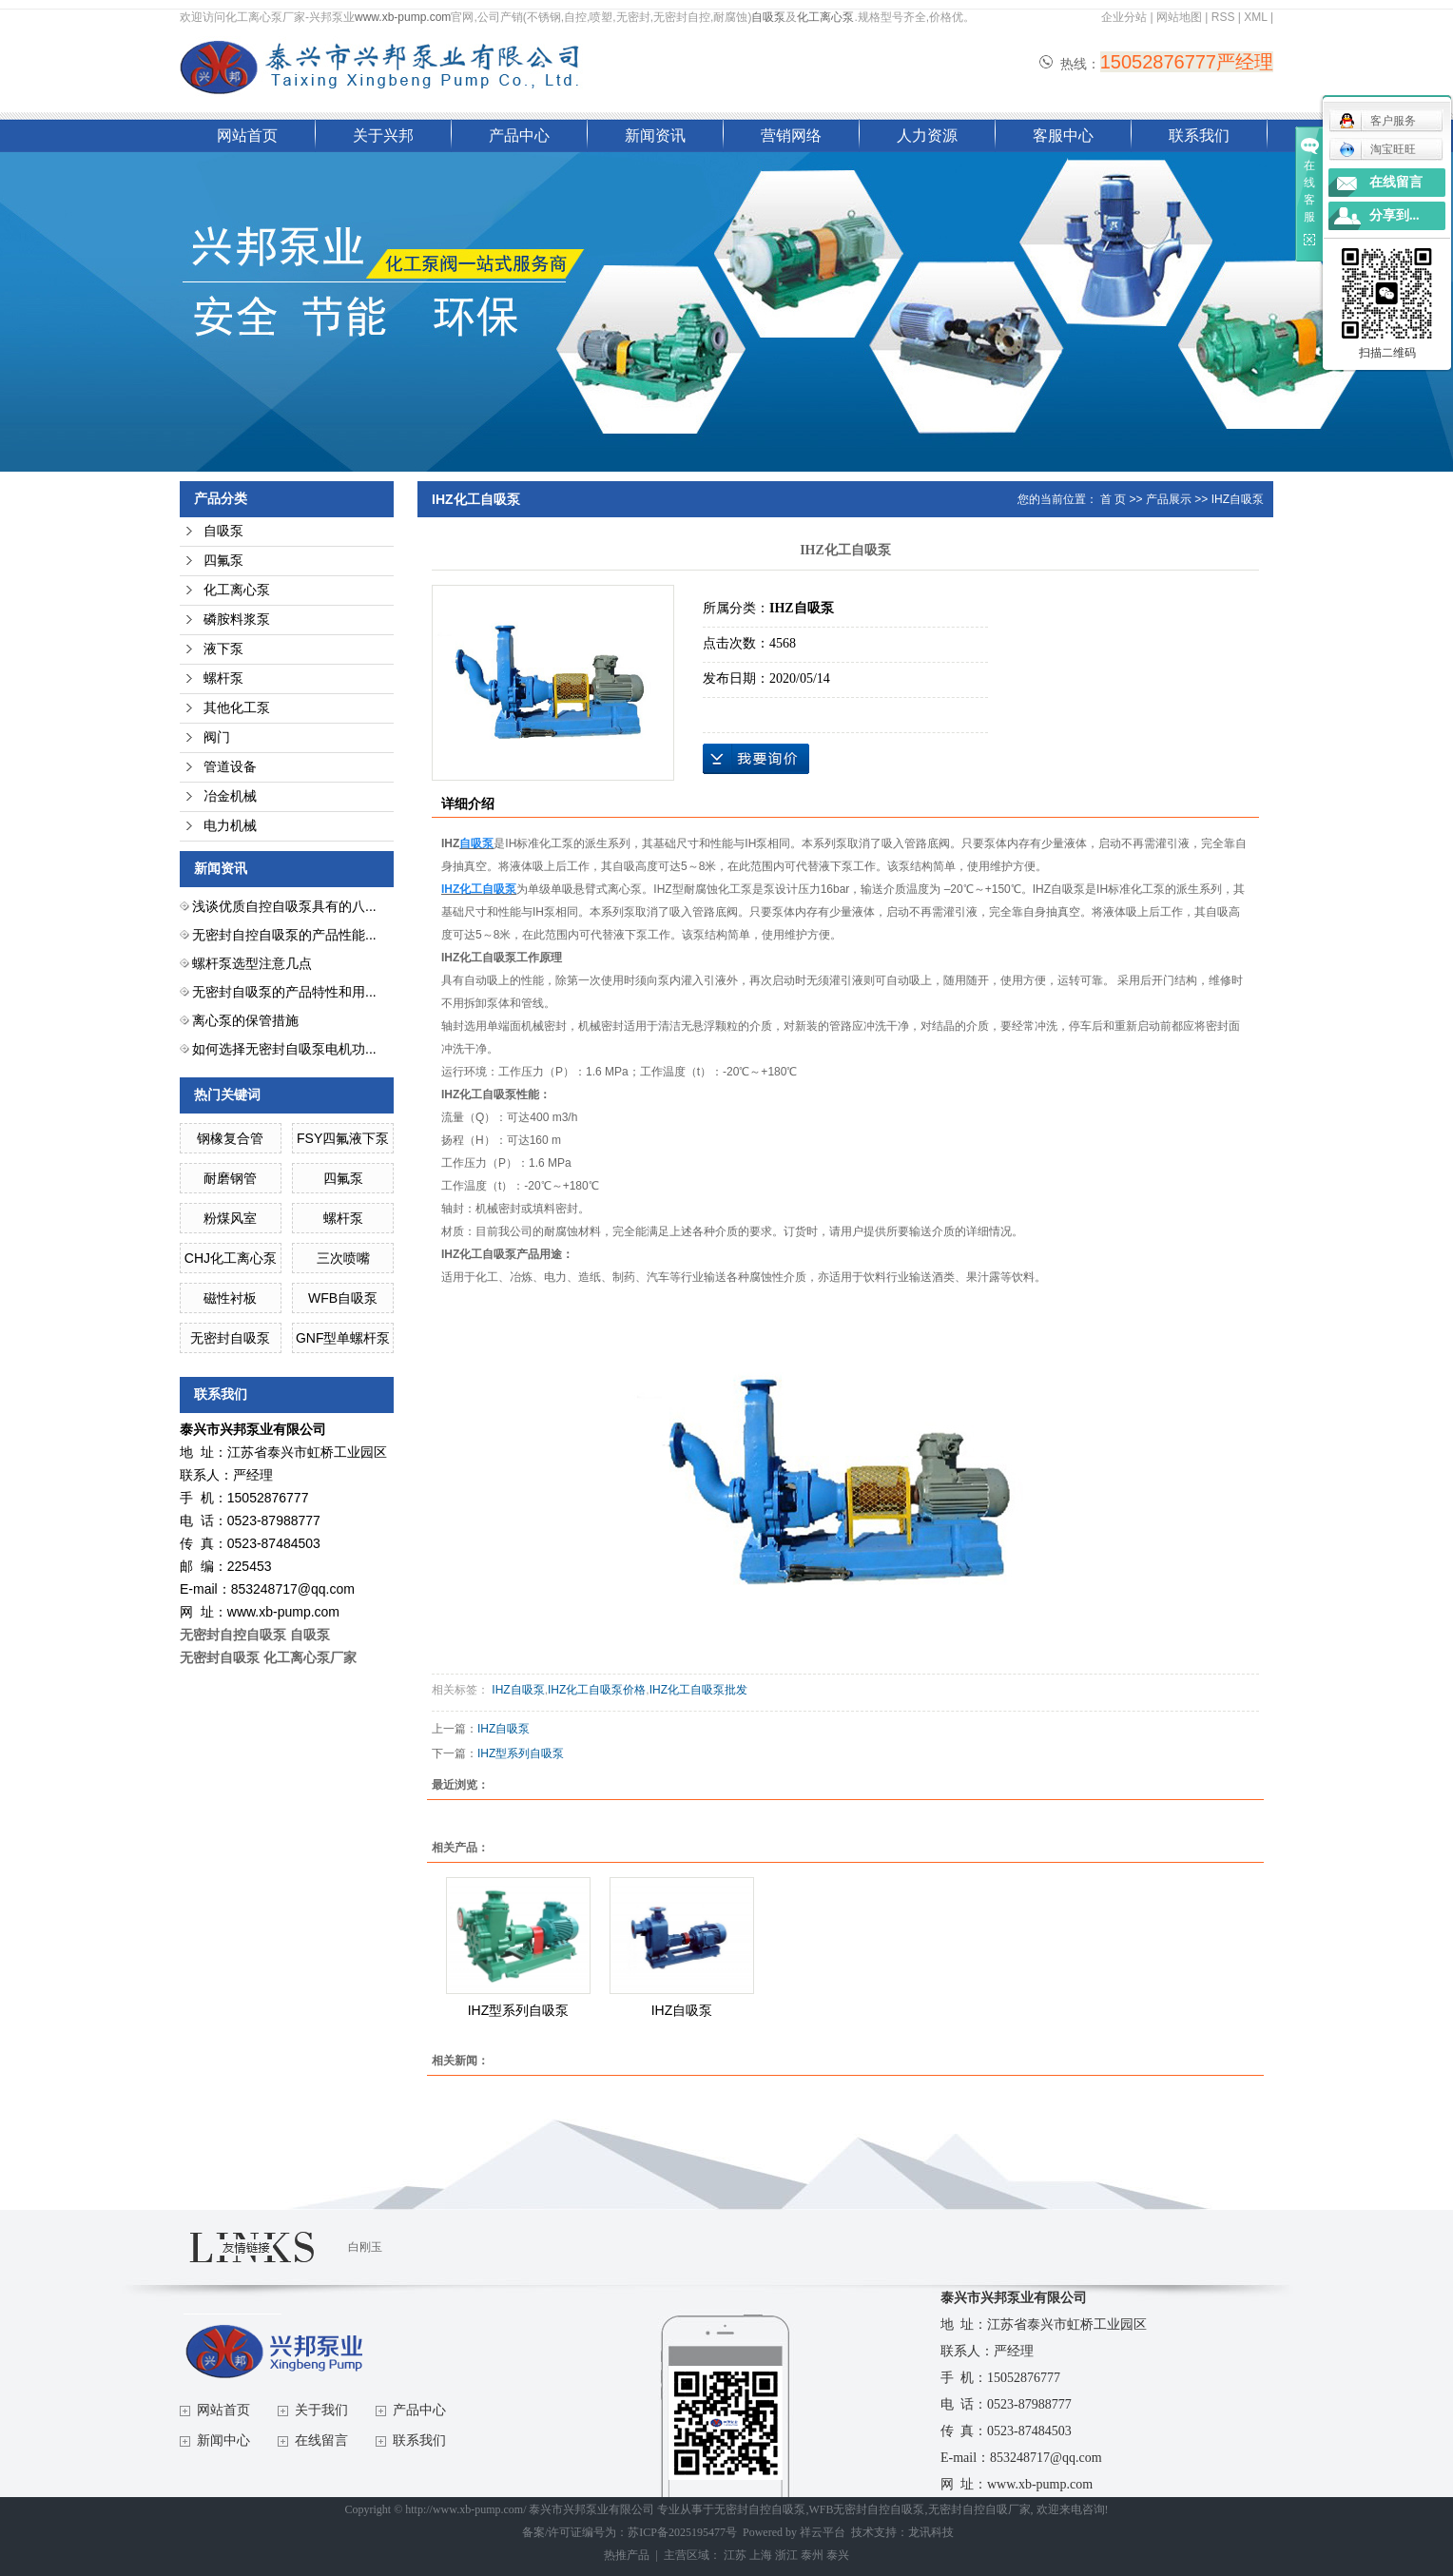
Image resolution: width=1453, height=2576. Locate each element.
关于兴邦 (383, 135)
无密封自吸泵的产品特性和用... (284, 991)
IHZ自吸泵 (1237, 499)
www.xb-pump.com (403, 17)
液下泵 (223, 649)
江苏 (735, 2555)
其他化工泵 (236, 708)
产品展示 (1168, 499)
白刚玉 (365, 2247)
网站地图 (1179, 17)
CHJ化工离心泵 (230, 1258)
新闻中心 (223, 2440)
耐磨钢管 (230, 1178)
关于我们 (321, 2410)
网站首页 (247, 135)
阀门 (216, 737)
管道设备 (230, 767)
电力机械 (230, 826)
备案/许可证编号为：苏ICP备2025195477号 (629, 2532)
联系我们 (1199, 135)
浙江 (786, 2555)
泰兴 (837, 2555)
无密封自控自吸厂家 (979, 2509)
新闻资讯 (655, 135)
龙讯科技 (931, 2532)
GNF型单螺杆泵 (343, 1338)
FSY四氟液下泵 (343, 1138)
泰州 (812, 2555)
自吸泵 (768, 17)
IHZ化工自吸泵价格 (597, 1689)
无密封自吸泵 (230, 1338)
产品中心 (519, 135)
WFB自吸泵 (343, 1298)
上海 (760, 2555)
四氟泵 (223, 560)
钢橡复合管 (230, 1138)
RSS (1223, 17)
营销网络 (791, 135)
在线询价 (756, 759)
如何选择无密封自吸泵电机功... (284, 1048)
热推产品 (626, 2555)
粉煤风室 (230, 1218)
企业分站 (1124, 17)
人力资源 (927, 135)
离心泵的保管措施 (245, 1020)
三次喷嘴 (343, 1258)
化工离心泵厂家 (310, 1657)
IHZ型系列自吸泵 (520, 1753)
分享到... (1394, 215)
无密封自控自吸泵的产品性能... (284, 934)
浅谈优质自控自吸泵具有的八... (284, 906)
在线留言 (321, 2440)
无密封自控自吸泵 (759, 2509)
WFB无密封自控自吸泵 (866, 2509)
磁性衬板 (230, 1298)
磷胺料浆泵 (236, 619)
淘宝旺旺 (1377, 149)
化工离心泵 (825, 17)
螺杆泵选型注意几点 (252, 963)
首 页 (1113, 499)
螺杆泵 (223, 678)
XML (1255, 17)
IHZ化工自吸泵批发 (698, 1689)
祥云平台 (822, 2532)
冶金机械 (230, 796)
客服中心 (1063, 135)
